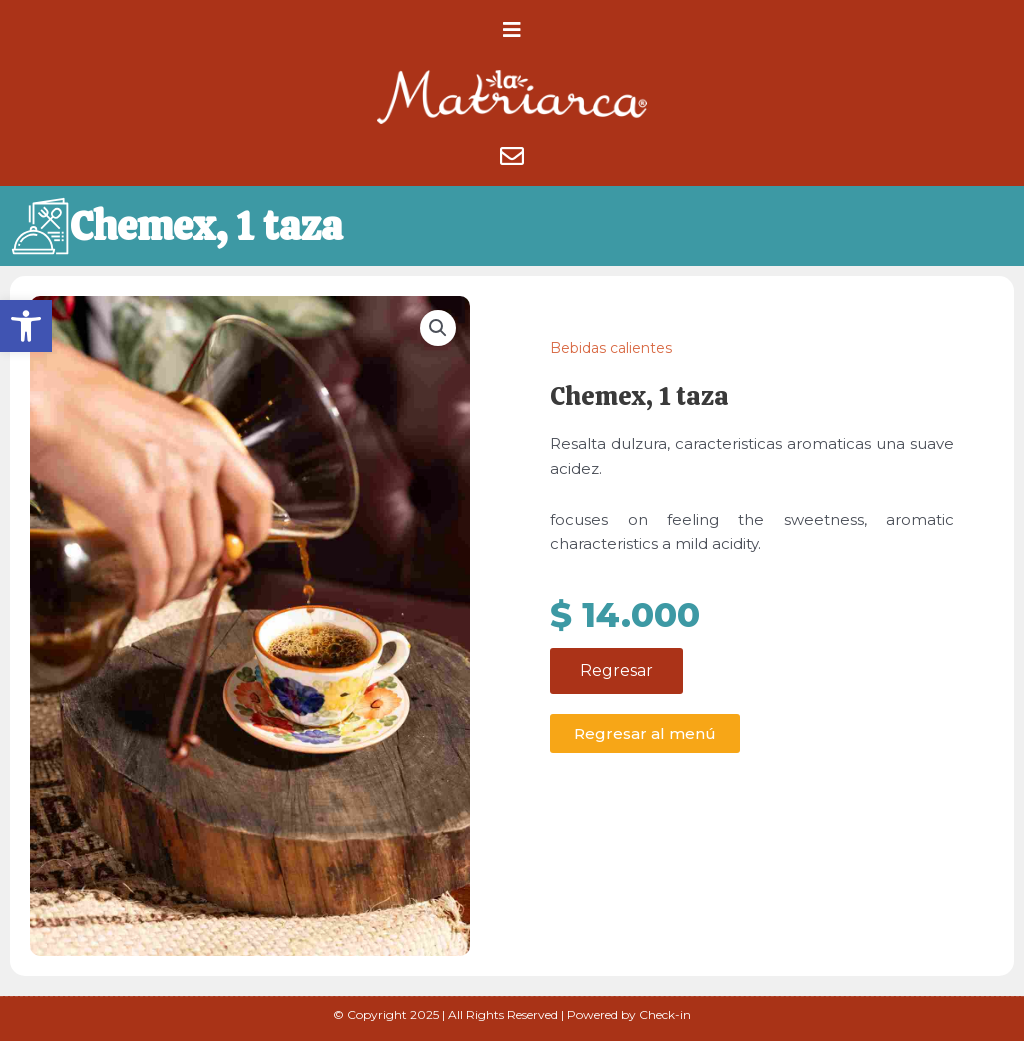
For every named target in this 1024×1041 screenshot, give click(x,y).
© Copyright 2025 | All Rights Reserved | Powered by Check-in (512, 1014)
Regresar (616, 680)
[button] (26, 326)
